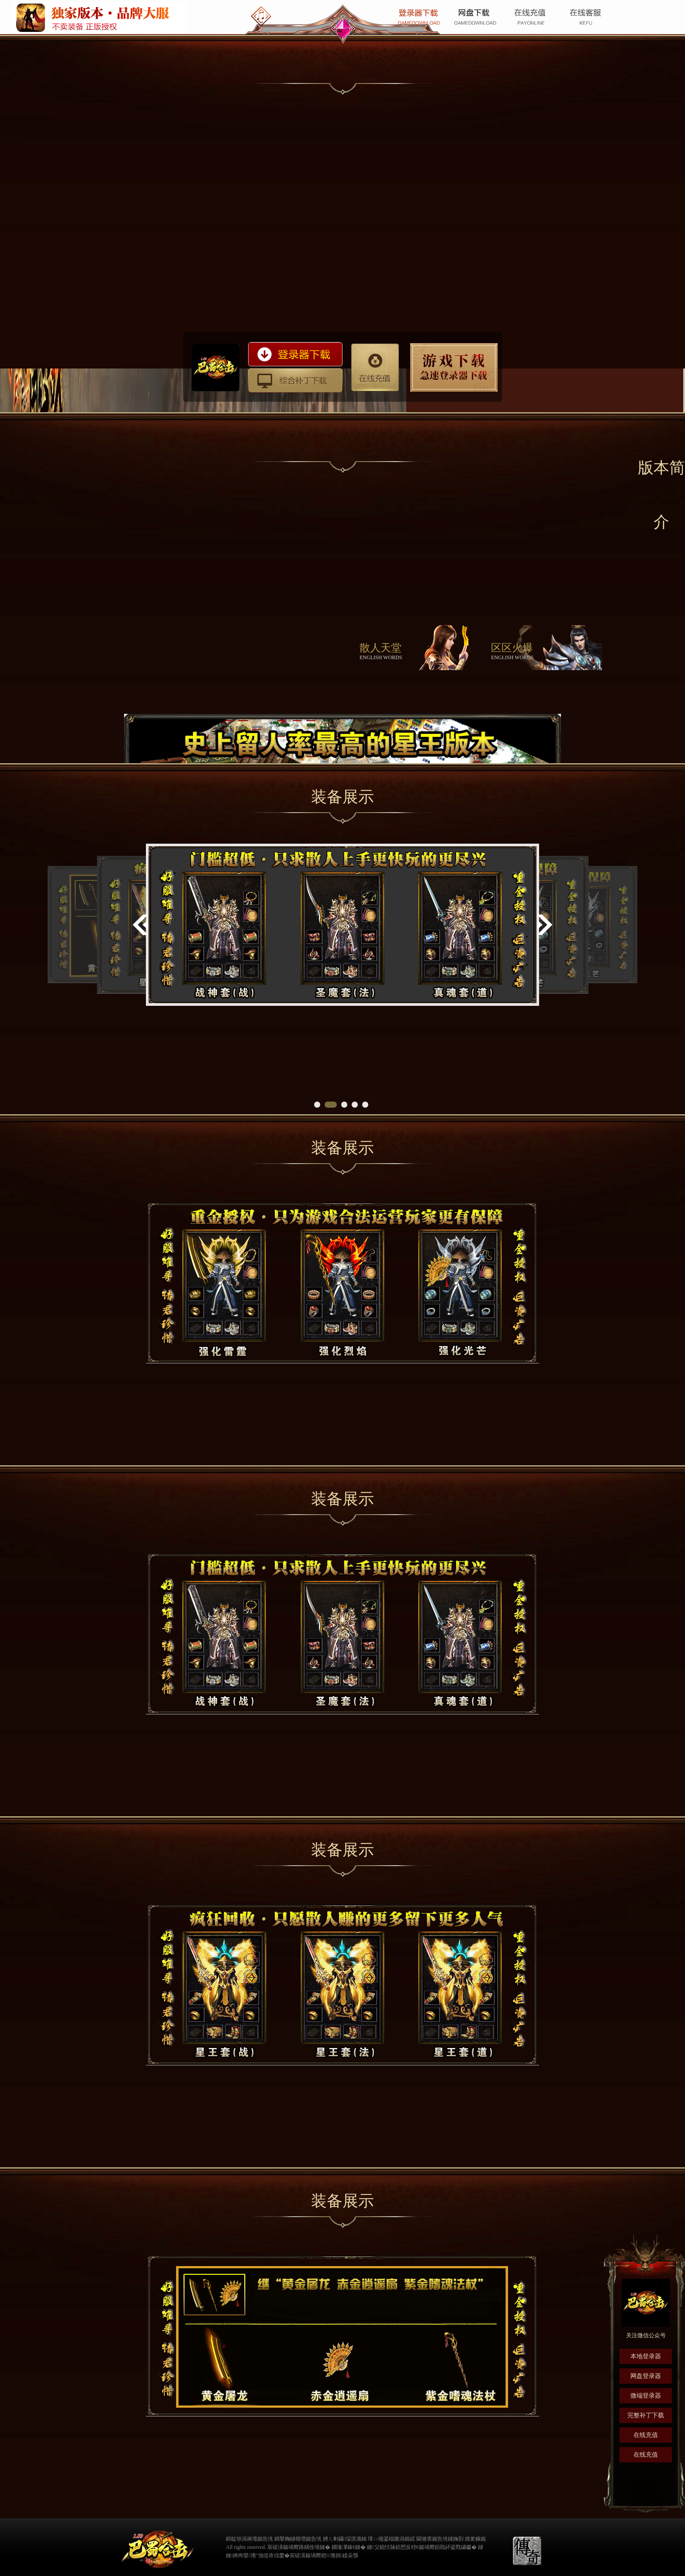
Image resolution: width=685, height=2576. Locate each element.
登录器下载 (295, 354)
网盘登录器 (645, 2376)
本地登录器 (645, 2356)
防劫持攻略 (454, 368)
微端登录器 (645, 2395)
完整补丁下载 (645, 2415)
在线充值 (375, 367)
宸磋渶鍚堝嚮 (305, 2555)
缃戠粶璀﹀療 (499, 2546)
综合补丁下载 (295, 380)
